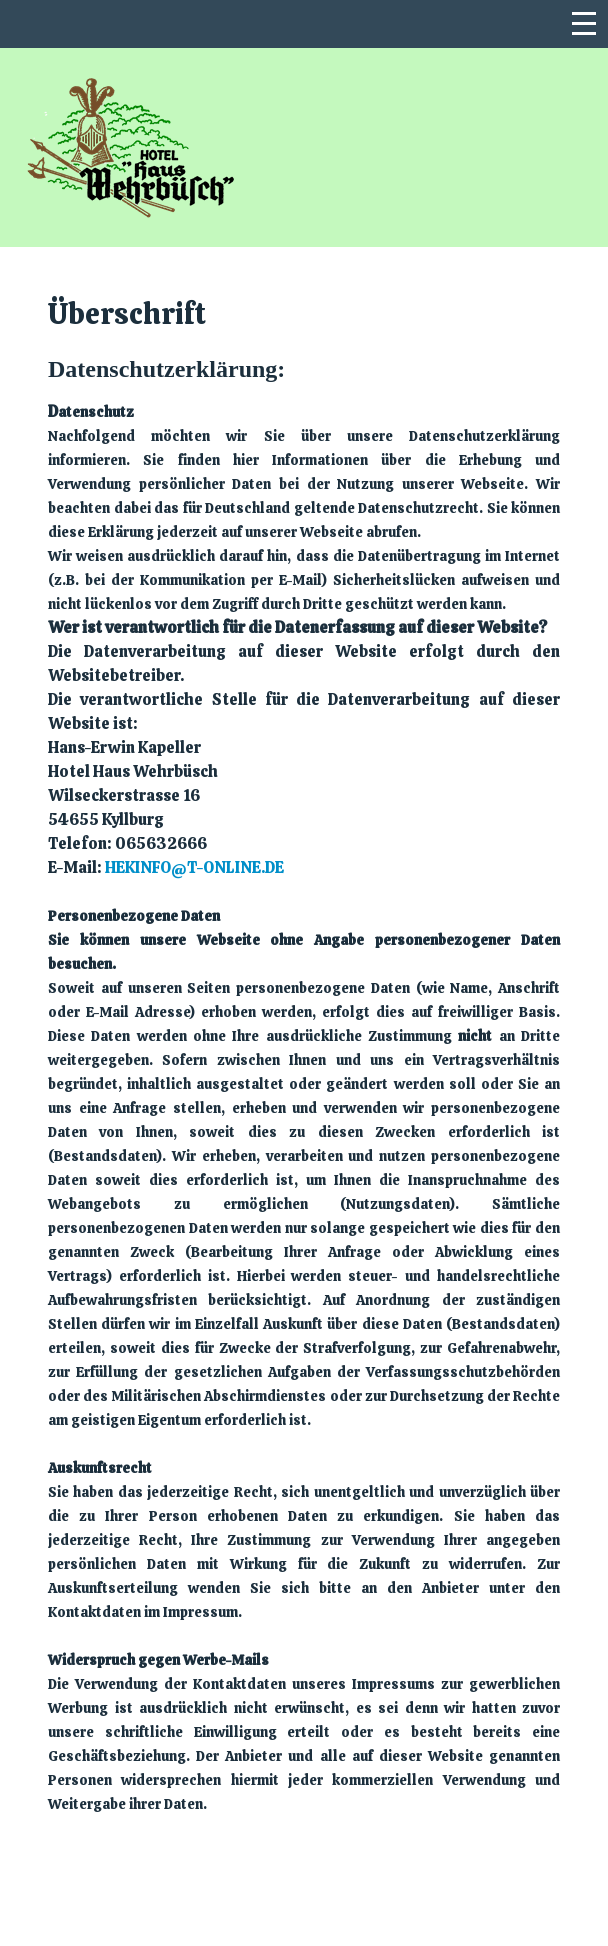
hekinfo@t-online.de (194, 867)
